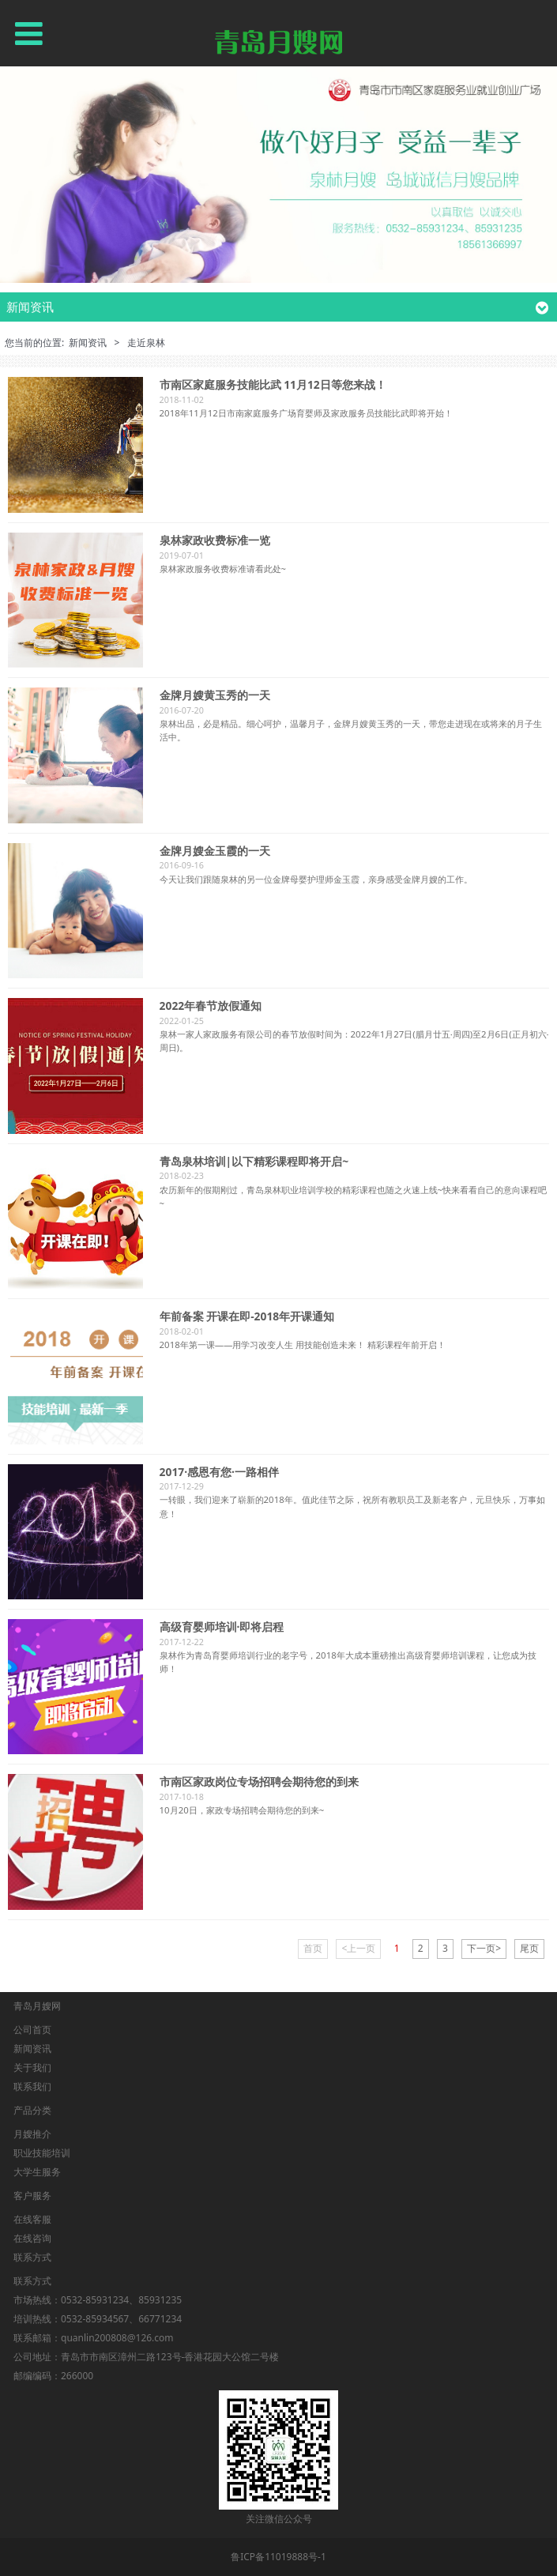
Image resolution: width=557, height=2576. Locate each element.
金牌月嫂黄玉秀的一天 (215, 694)
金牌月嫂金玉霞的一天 (215, 850)
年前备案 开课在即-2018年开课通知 (247, 1316)
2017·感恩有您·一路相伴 (219, 1471)
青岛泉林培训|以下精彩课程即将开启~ (254, 1161)
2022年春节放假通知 (211, 1005)
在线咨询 (32, 2238)
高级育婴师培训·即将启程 (222, 1626)
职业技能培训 (41, 2153)
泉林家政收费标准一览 (215, 540)
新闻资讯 (88, 342)
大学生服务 (37, 2172)
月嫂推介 (32, 2134)
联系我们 (32, 2086)
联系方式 (32, 2257)
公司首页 (32, 2029)
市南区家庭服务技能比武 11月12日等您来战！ (273, 384)
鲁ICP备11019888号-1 (278, 2556)
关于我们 (32, 2067)
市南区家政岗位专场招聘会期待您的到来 (259, 1781)
